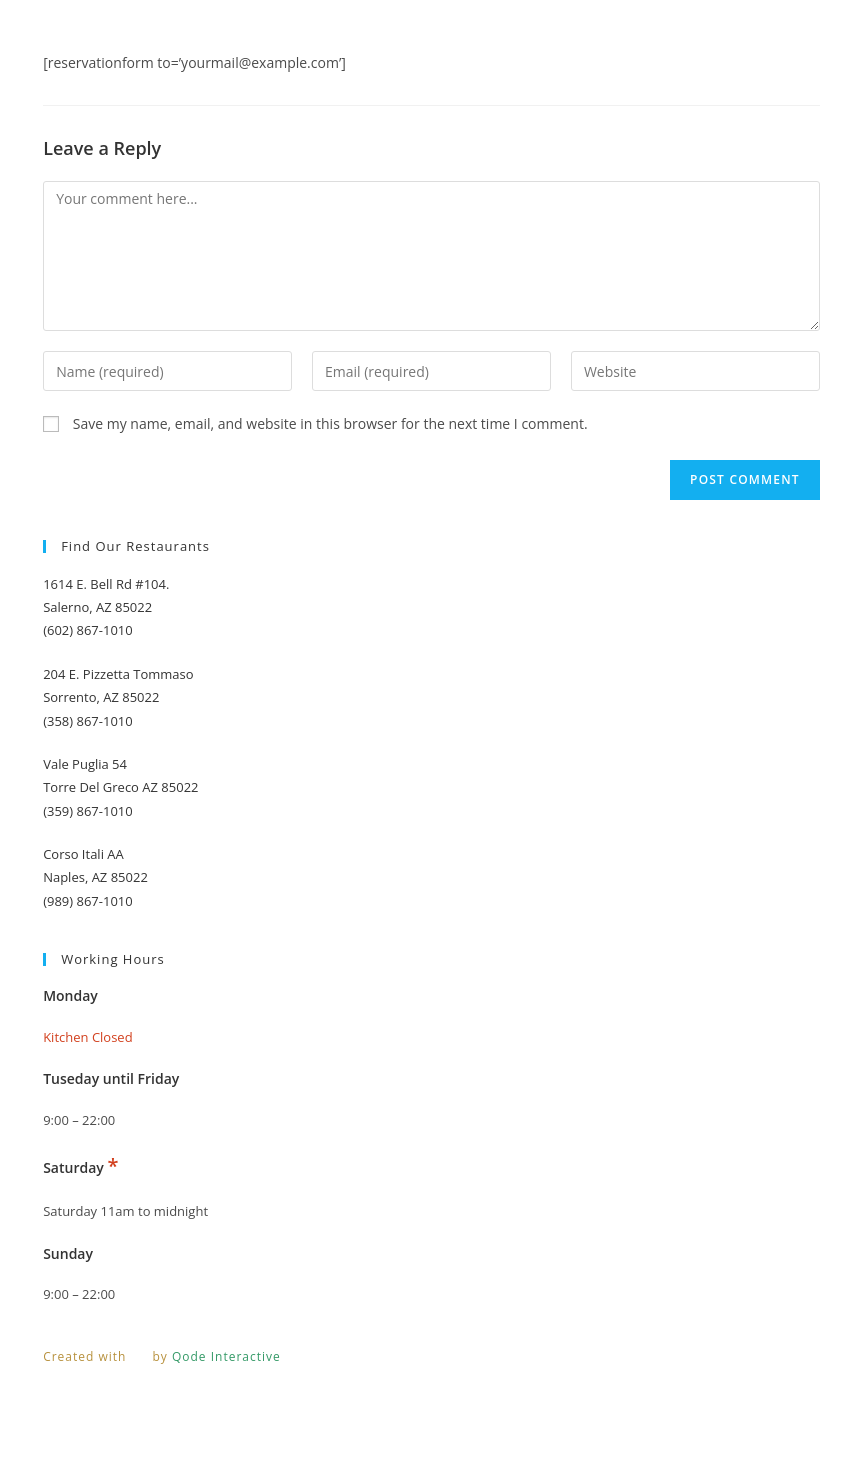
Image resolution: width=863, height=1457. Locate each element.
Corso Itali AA (83, 854)
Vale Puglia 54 (85, 764)
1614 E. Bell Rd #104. (106, 584)
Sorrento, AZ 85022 (101, 697)
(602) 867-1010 (88, 630)
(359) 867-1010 (88, 811)
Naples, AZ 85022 (95, 877)
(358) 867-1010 (88, 721)
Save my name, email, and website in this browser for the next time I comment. (330, 423)
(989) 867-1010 (88, 901)
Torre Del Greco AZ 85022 (120, 787)
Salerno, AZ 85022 (97, 607)
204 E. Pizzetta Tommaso (118, 674)
